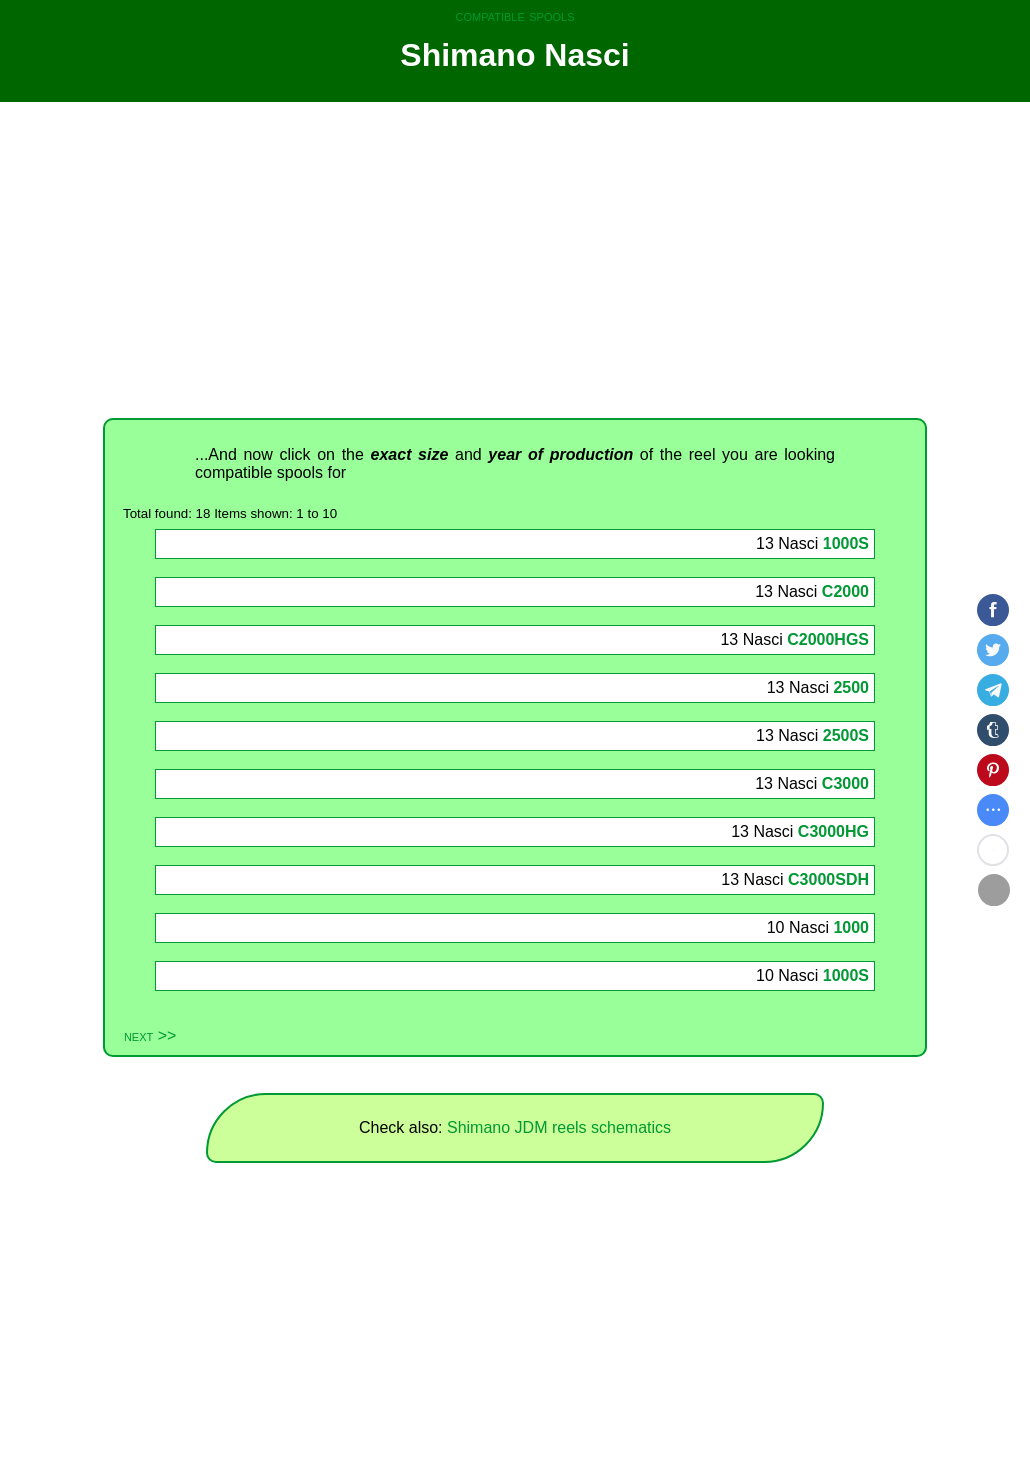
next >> (150, 1035)
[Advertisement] (515, 260)
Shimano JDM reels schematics (559, 1127)
